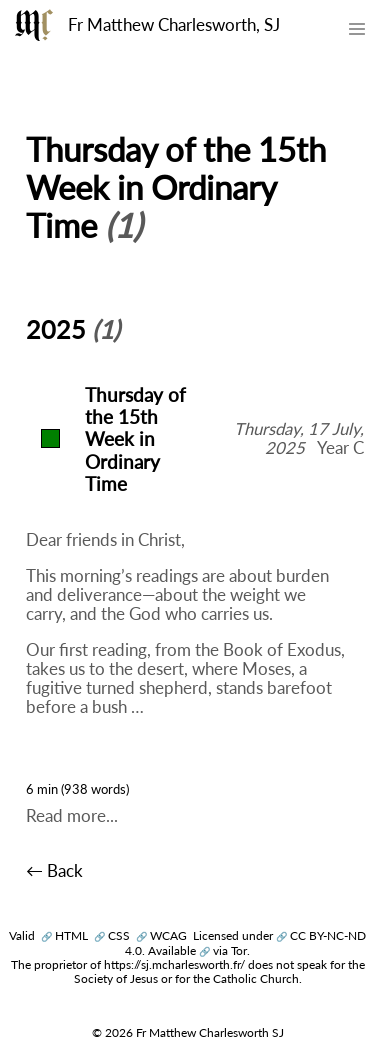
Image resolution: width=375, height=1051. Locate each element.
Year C (340, 448)
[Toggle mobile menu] (356, 33)
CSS (112, 935)
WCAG (161, 935)
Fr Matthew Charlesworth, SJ (174, 25)
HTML (64, 935)
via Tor (223, 950)
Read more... (72, 816)
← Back (54, 871)
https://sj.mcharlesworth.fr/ (174, 964)
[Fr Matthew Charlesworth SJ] (34, 25)
